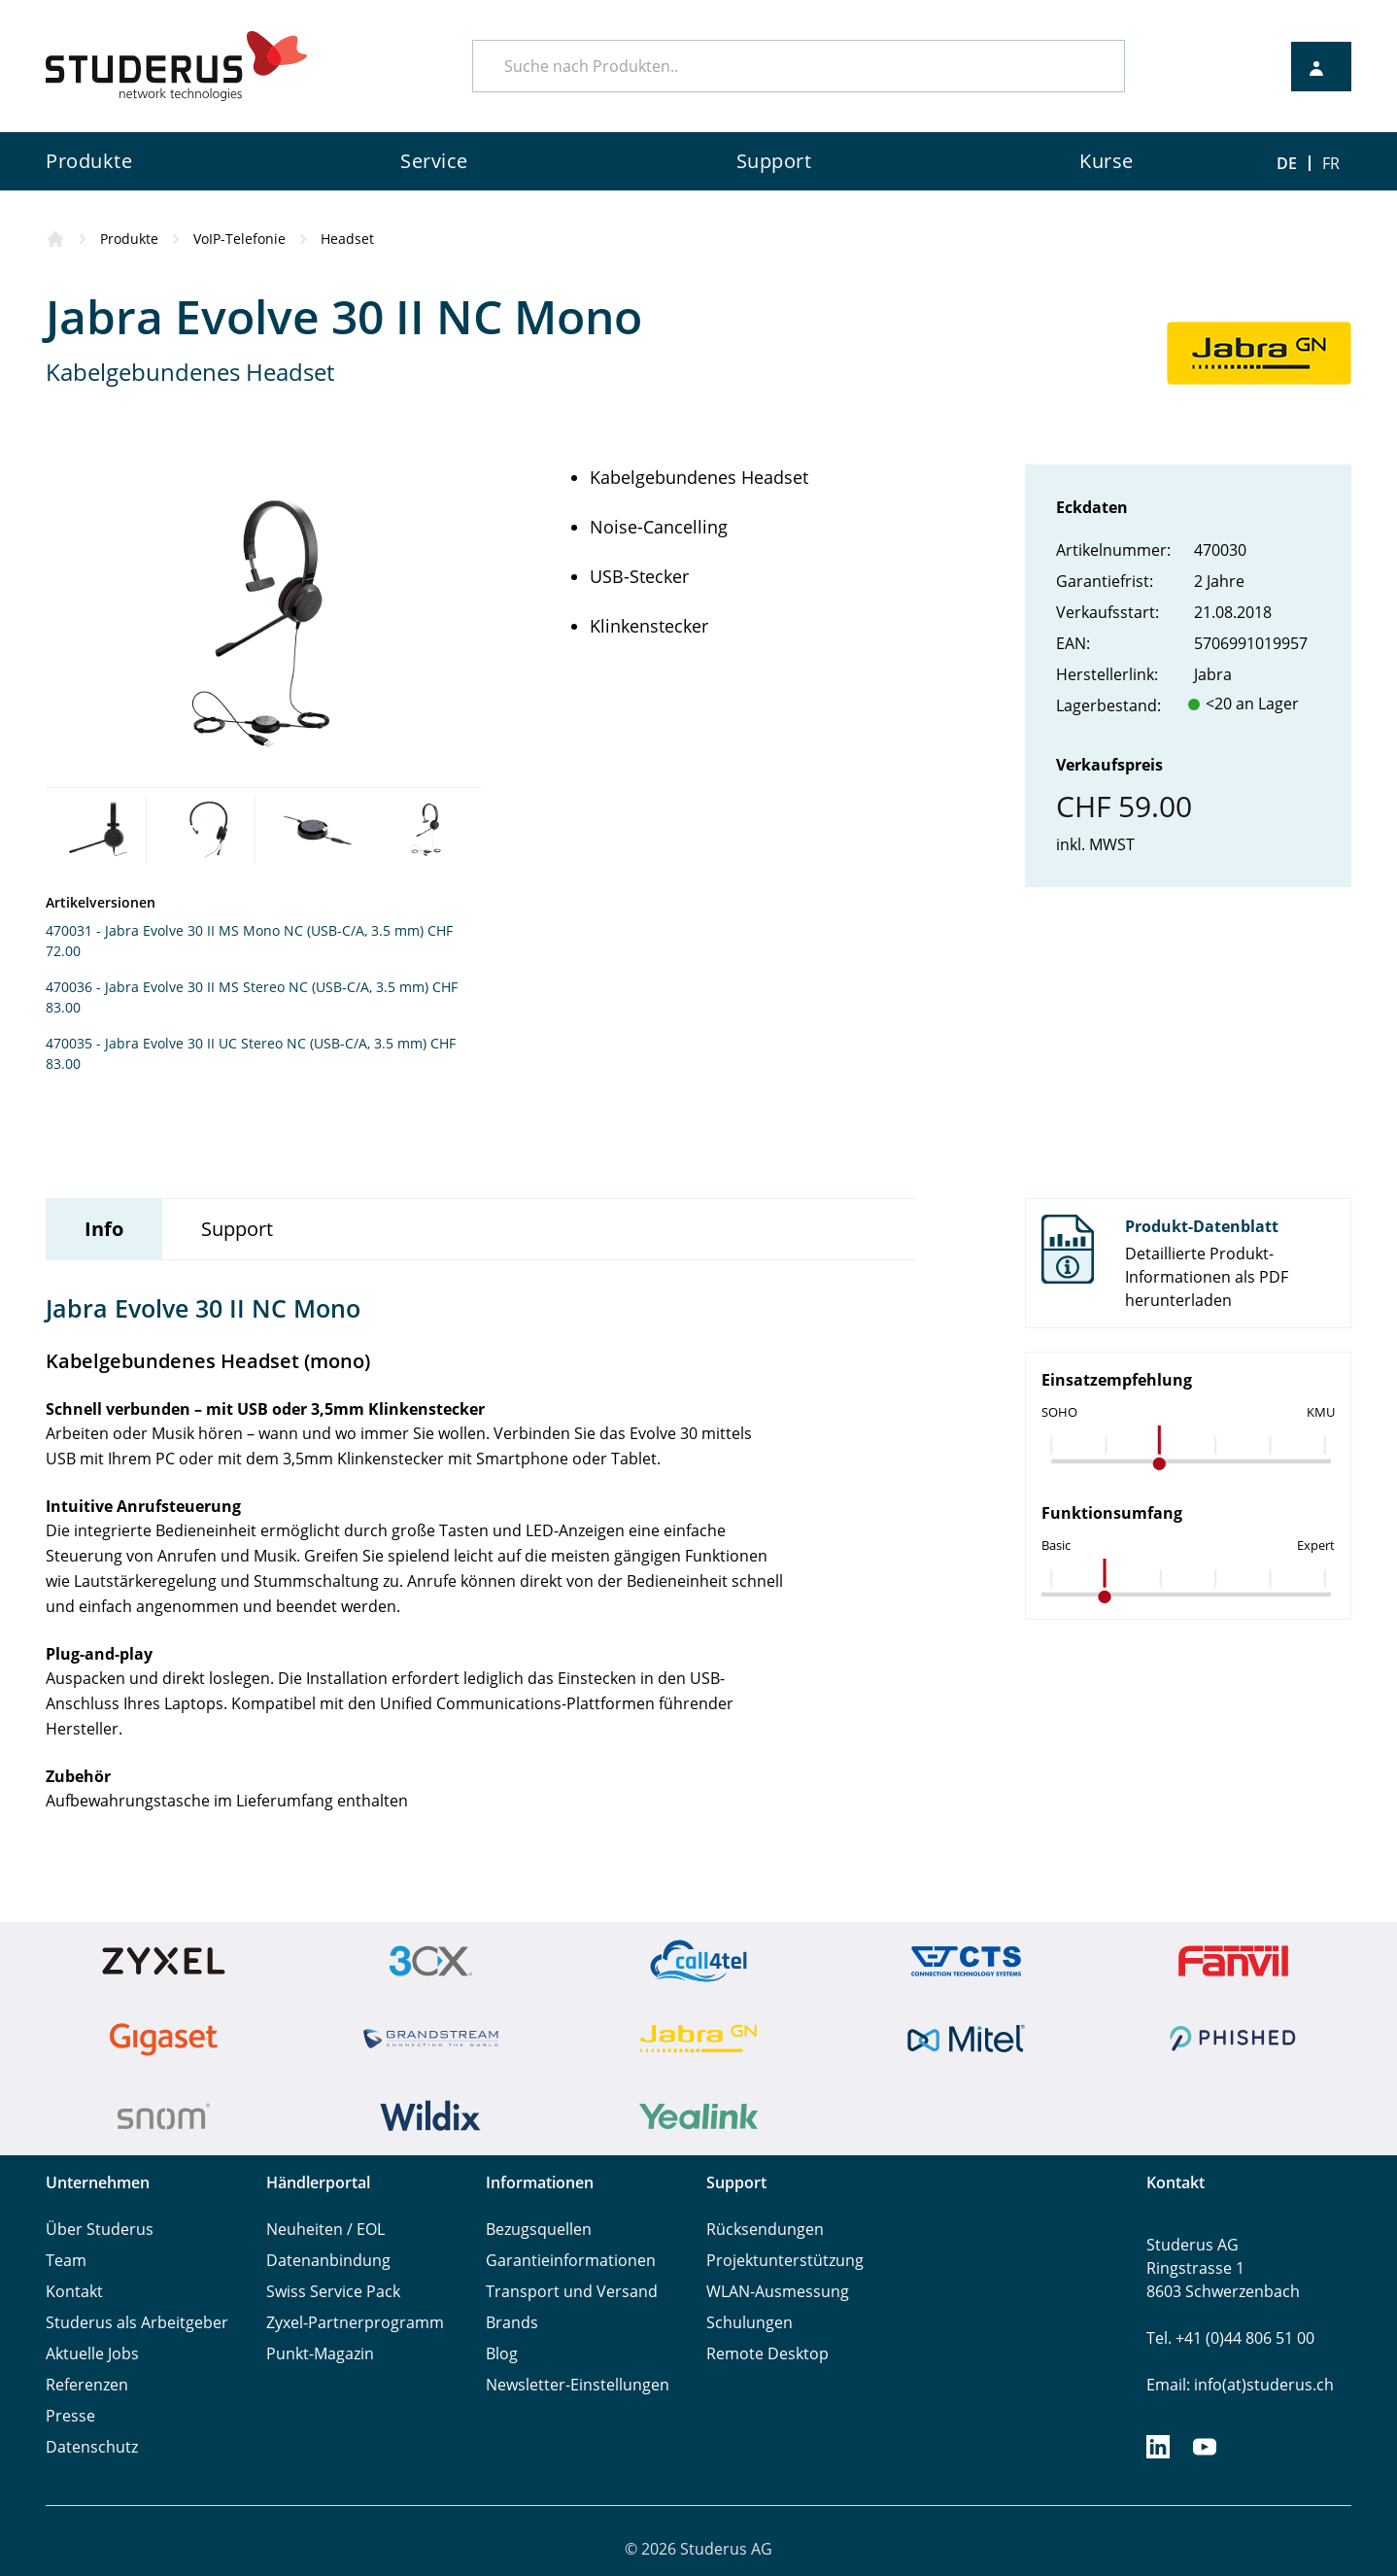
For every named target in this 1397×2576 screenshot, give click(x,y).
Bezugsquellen (539, 2229)
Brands (512, 2322)
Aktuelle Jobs (92, 2353)
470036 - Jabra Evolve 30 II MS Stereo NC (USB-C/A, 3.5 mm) (237, 987)
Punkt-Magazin (320, 2353)
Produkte (129, 238)
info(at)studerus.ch (1264, 2384)
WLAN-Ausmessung (777, 2291)
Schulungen (749, 2322)
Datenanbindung (328, 2260)
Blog (502, 2353)
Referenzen (87, 2384)
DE (1287, 163)
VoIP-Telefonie (239, 238)
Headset (347, 238)
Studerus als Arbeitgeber (137, 2322)
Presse (70, 2415)
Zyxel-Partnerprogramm (355, 2322)
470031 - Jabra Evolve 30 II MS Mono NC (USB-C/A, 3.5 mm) (235, 930)
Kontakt (74, 2291)
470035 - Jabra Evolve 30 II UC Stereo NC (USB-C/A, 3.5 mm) (236, 1043)
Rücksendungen (765, 2229)
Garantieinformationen (571, 2260)
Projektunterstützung (785, 2260)
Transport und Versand (572, 2291)
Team (66, 2260)
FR (1331, 163)
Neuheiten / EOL (325, 2229)
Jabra (1213, 674)
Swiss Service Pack (333, 2291)
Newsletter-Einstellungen (577, 2384)
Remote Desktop (767, 2353)
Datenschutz (92, 2446)
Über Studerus (99, 2229)
